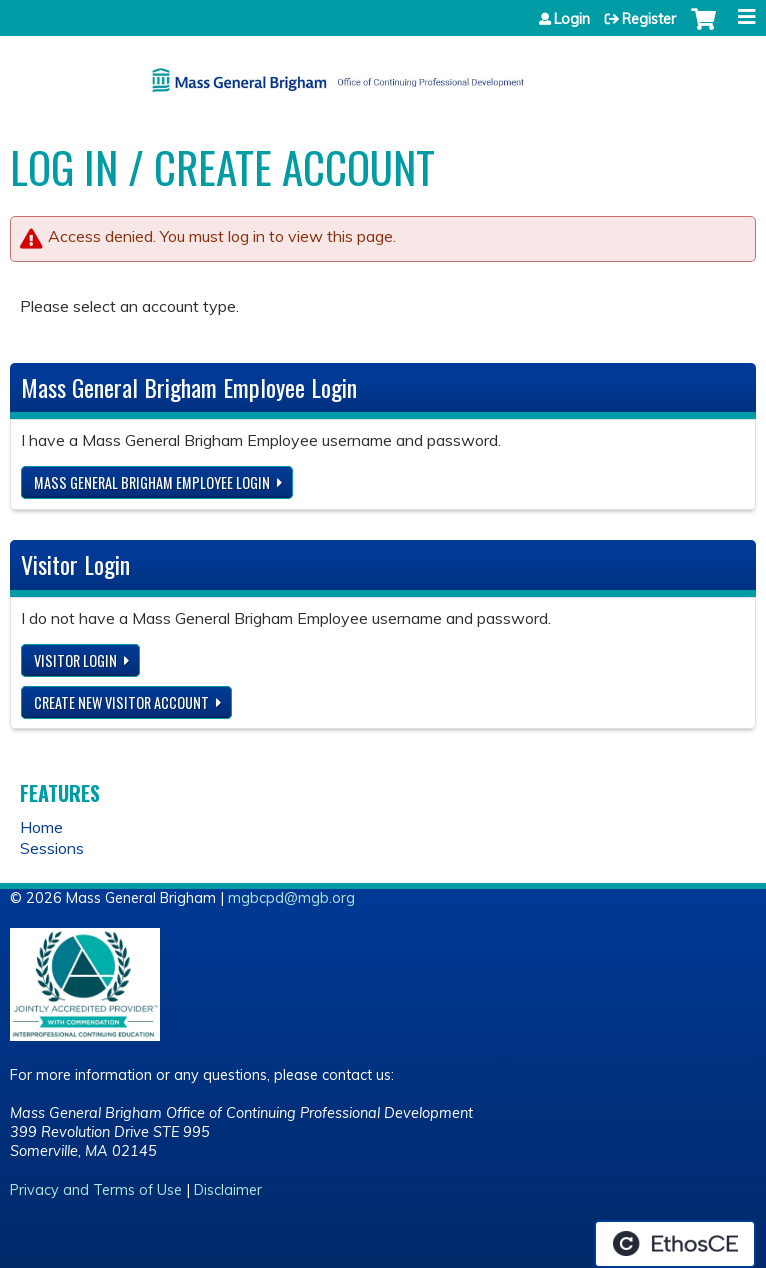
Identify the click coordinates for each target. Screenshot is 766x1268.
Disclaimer (228, 1190)
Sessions (52, 848)
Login (572, 19)
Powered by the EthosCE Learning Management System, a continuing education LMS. (675, 1244)
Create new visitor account (121, 702)
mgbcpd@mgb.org (291, 898)
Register (649, 19)
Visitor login (75, 660)
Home (41, 827)
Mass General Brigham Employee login (152, 482)
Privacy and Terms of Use (96, 1190)
